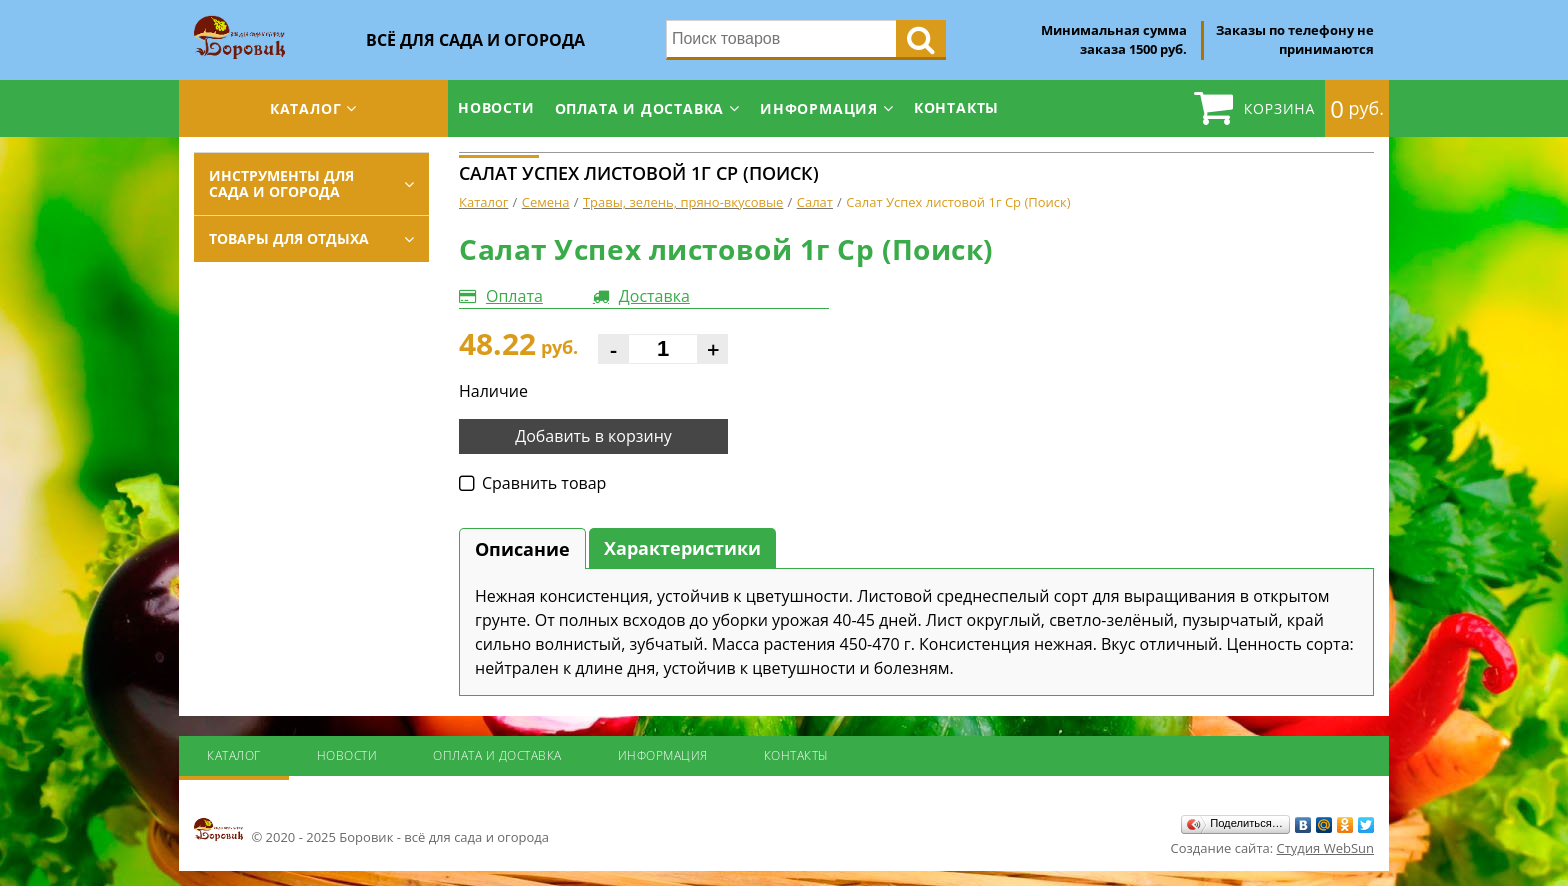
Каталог (306, 108)
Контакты (956, 107)
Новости (496, 107)
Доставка (654, 296)
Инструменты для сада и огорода (281, 183)
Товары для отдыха (289, 238)
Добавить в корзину (593, 436)
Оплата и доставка (640, 108)
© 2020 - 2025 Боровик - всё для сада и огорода (371, 831)
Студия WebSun (1325, 848)
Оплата (514, 296)
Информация (819, 108)
